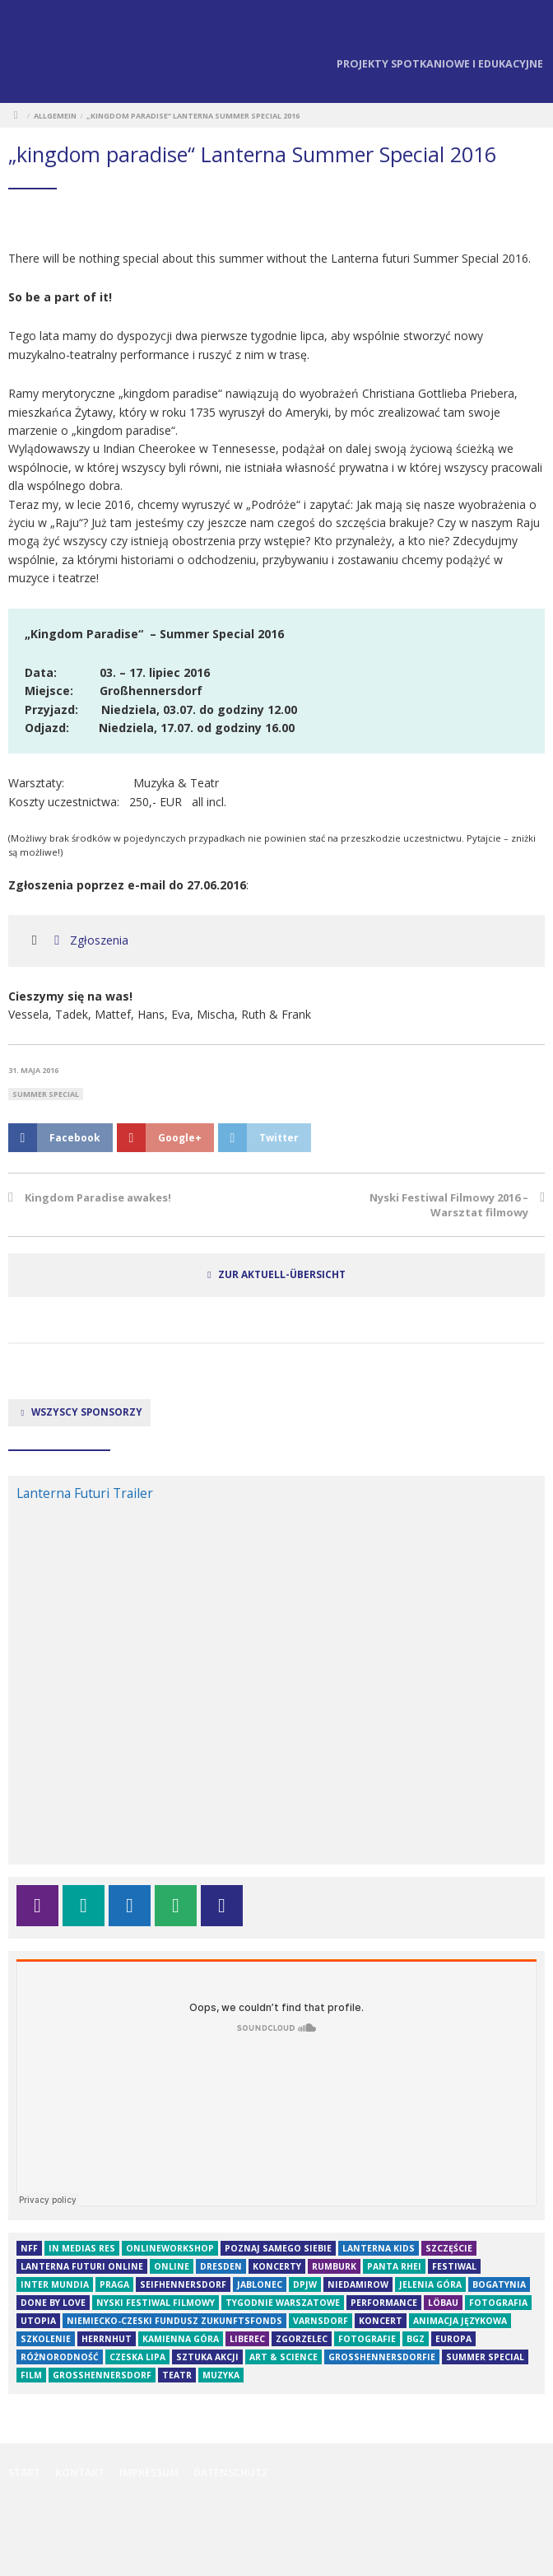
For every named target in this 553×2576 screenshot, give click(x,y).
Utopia (38, 2320)
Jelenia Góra (430, 2284)
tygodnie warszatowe (282, 2302)
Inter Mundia (55, 2284)
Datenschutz (230, 2473)
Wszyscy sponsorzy (79, 1411)
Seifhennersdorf (183, 2284)
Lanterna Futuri (41, 53)
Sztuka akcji (207, 2357)
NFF (29, 2248)
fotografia (498, 2302)
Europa (453, 2339)
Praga (114, 2284)
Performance (384, 2302)
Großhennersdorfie (381, 2357)
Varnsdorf (320, 2320)
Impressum (149, 2473)
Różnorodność (60, 2357)
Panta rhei (394, 2266)
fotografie (367, 2339)
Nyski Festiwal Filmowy (155, 2302)
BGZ (416, 2339)
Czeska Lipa (137, 2357)
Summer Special (45, 1094)
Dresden (221, 2266)
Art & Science (283, 2357)
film (31, 2375)
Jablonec (259, 2284)
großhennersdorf (102, 2375)
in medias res (82, 2248)
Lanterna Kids (378, 2248)
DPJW (305, 2284)
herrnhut (106, 2339)
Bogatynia (499, 2284)
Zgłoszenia (88, 940)
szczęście (448, 2248)
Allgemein (55, 115)
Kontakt (80, 2473)
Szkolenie (46, 2339)
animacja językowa (460, 2320)
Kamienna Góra (180, 2339)
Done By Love (53, 2302)
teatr (177, 2375)
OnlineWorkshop (170, 2248)
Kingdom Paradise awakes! (98, 1197)
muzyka (220, 2375)
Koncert (380, 2320)
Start (24, 2473)
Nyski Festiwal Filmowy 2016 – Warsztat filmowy (448, 1205)
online (171, 2266)
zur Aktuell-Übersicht (282, 1274)
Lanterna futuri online (82, 2266)
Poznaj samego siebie (278, 2248)
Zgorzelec (302, 2339)
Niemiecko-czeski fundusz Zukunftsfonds (174, 2320)
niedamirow (358, 2284)
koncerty (277, 2266)
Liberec (247, 2339)
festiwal (454, 2266)
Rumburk (334, 2266)
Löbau (443, 2302)
